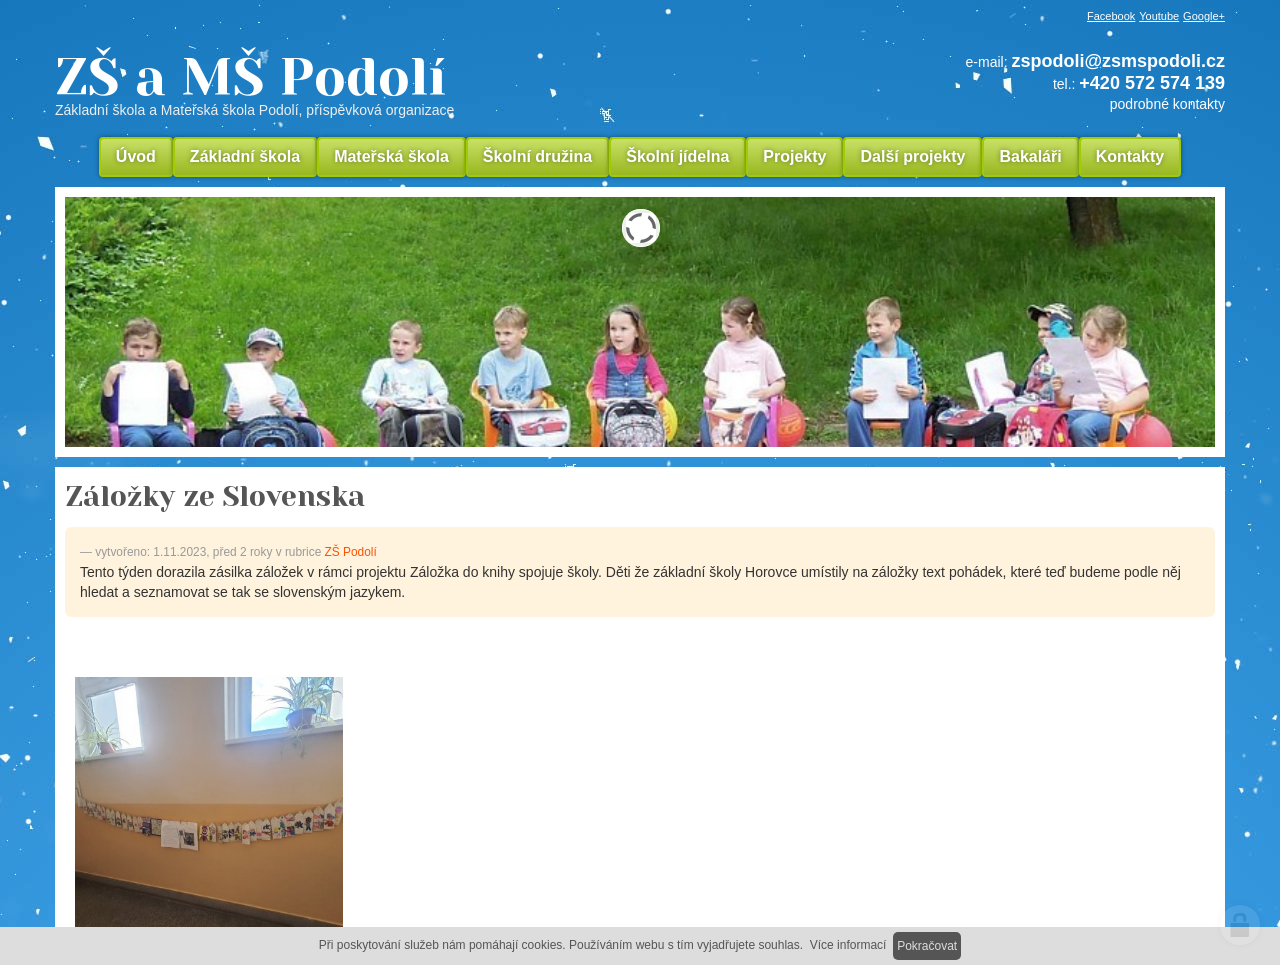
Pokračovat (927, 946)
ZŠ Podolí (351, 552)
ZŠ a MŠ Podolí (390, 84)
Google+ (1204, 16)
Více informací (848, 945)
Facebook (1111, 16)
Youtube (1159, 16)
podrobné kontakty (1167, 104)
